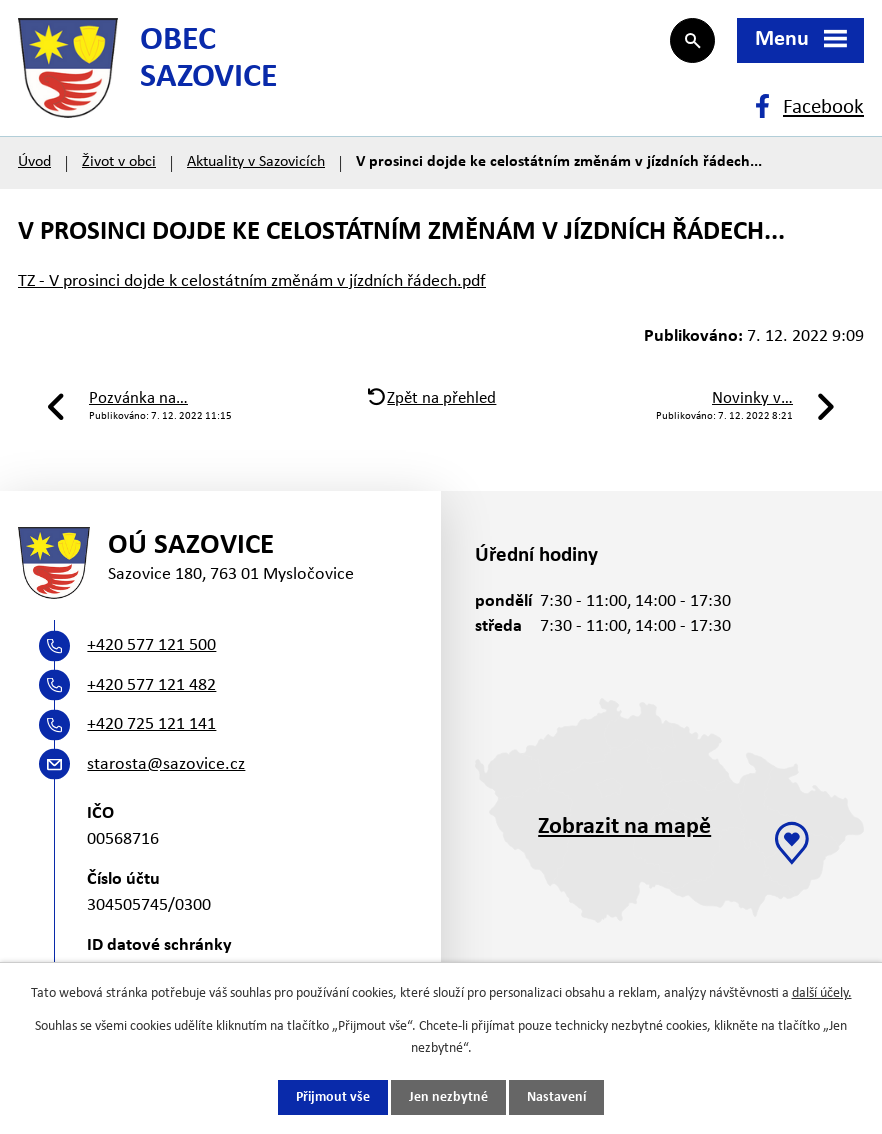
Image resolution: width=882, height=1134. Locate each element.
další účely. (822, 993)
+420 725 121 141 (151, 724)
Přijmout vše (333, 1097)
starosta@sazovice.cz (166, 764)
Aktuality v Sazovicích (256, 162)
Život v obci (119, 162)
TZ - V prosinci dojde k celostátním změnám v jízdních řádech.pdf (252, 281)
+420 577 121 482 (151, 685)
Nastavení (556, 1097)
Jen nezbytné (448, 1097)
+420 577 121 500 (151, 645)
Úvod (34, 162)
